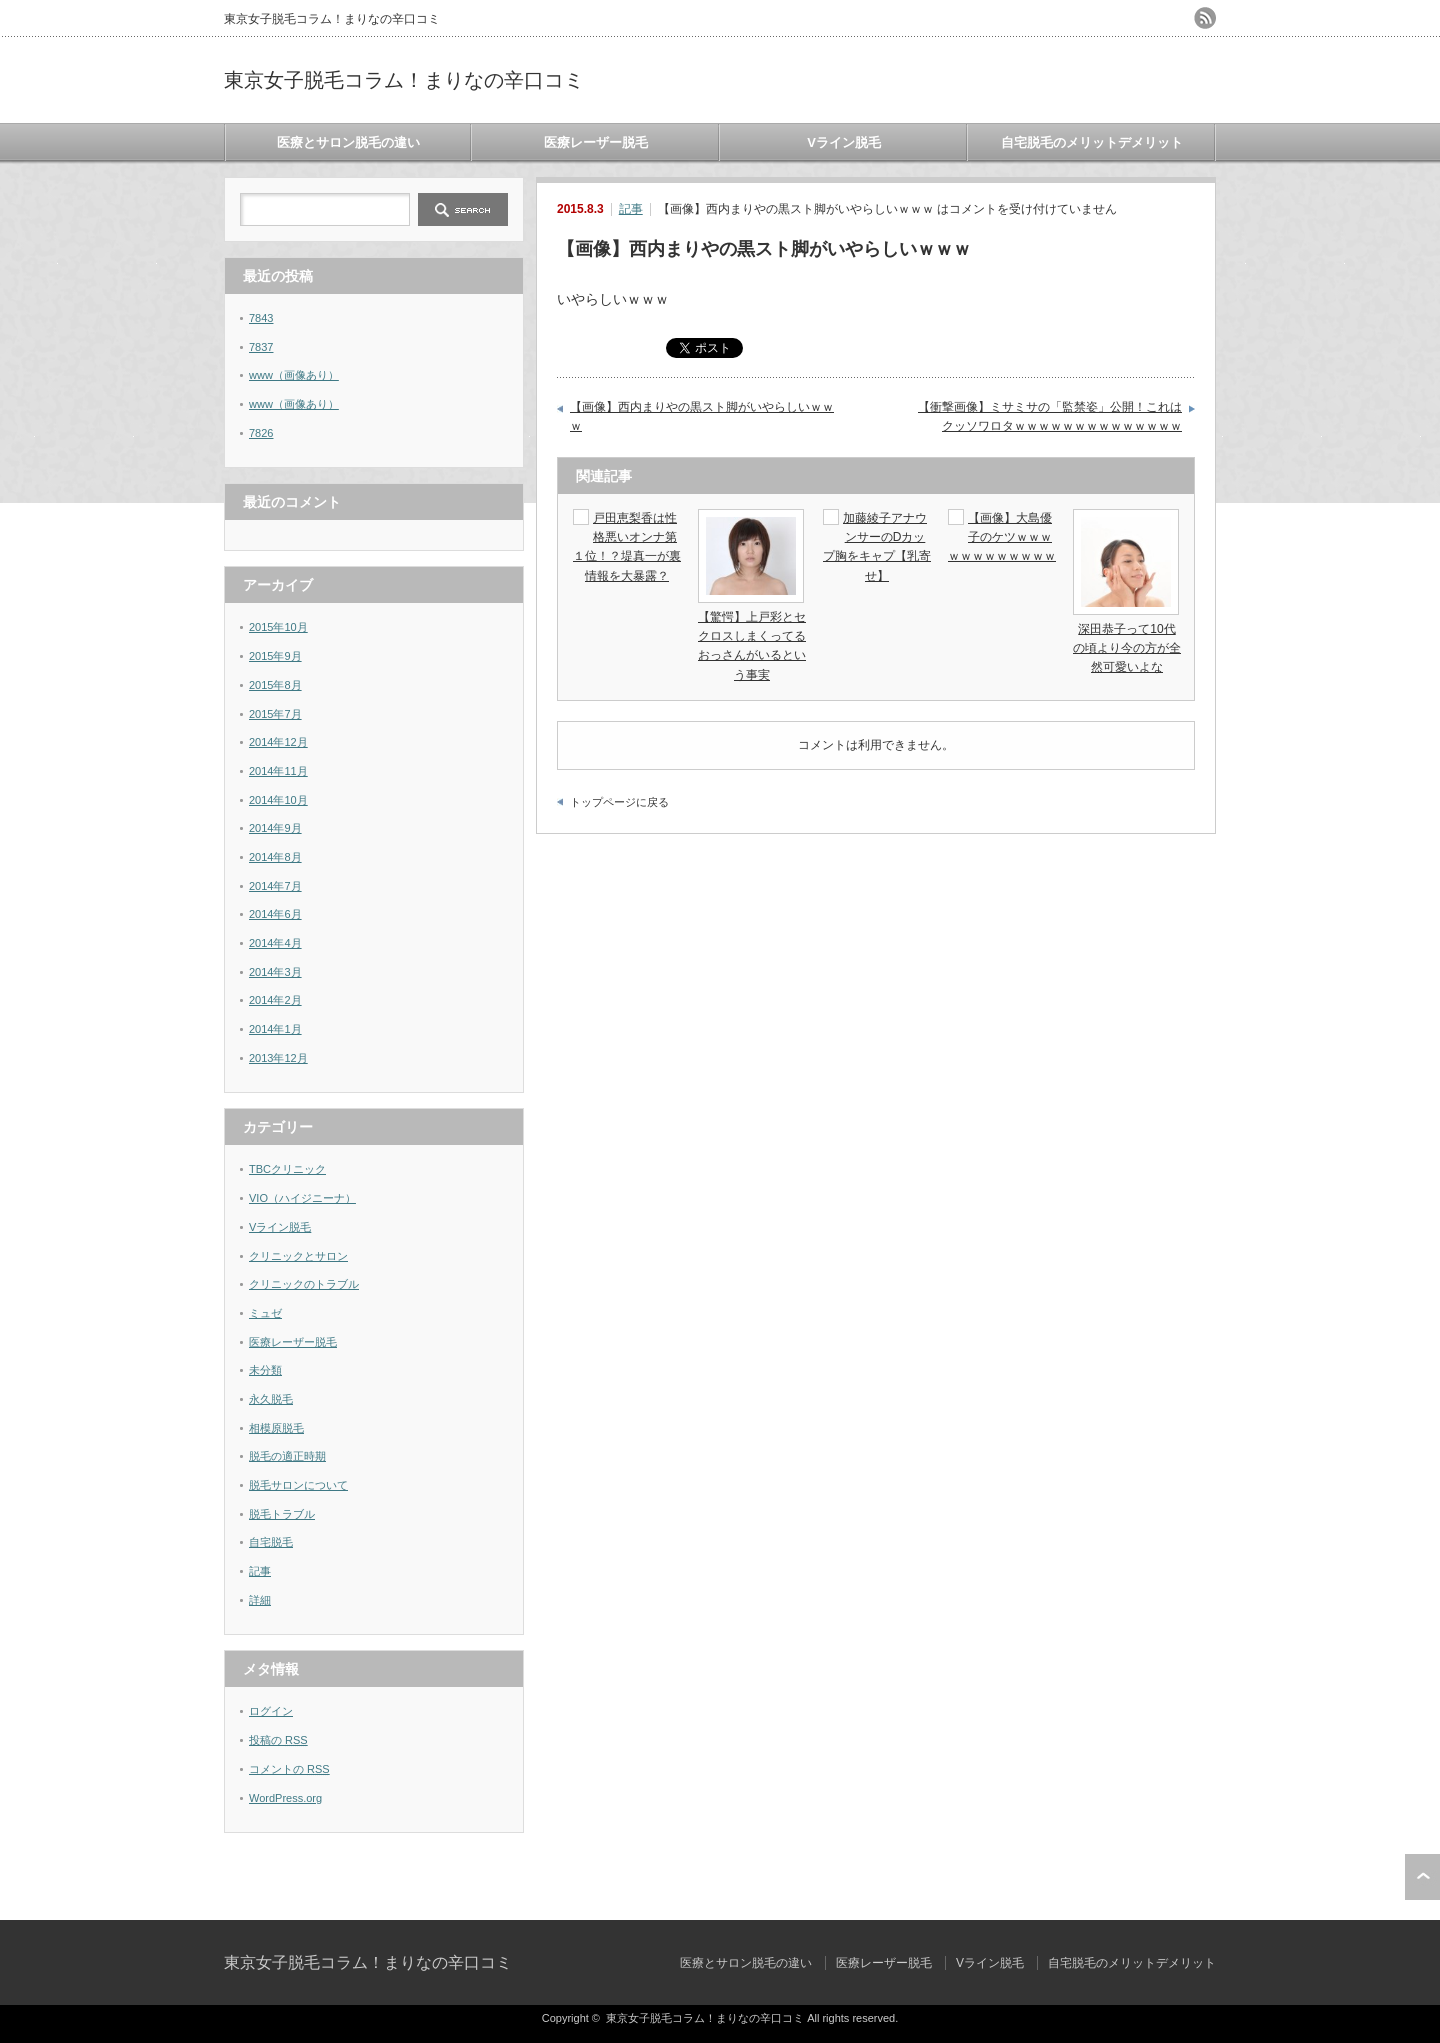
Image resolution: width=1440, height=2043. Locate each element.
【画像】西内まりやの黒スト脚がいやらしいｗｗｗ (702, 417)
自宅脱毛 (271, 1542)
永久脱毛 (271, 1399)
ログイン (271, 1711)
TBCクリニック (287, 1169)
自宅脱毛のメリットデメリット (1092, 142)
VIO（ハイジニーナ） (302, 1198)
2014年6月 (275, 914)
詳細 (260, 1600)
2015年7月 (275, 714)
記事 (631, 209)
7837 (261, 347)
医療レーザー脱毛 (596, 142)
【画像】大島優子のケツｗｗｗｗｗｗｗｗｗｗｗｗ (1002, 537)
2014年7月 (275, 886)
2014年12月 (278, 742)
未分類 (265, 1370)
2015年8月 (275, 685)
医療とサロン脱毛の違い (348, 142)
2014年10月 (278, 800)
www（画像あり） (294, 375)
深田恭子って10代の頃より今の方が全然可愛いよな (1127, 648)
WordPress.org (285, 1798)
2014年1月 (275, 1029)
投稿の (278, 1740)
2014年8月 (275, 857)
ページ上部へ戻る (1422, 1877)
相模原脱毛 (276, 1428)
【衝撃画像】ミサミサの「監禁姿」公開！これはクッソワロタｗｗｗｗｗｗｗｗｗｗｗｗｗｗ (1050, 417)
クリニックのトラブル (304, 1284)
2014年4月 (275, 943)
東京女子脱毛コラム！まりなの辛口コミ (404, 80)
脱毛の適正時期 (287, 1456)
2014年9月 (275, 828)
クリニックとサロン (298, 1256)
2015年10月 (278, 627)
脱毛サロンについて (298, 1485)
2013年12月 (278, 1058)
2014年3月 (275, 972)
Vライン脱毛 (844, 142)
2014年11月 (278, 771)
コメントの (289, 1769)
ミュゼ (265, 1313)
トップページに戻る (619, 802)
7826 (261, 433)
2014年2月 (275, 1000)
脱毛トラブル (282, 1514)
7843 (261, 318)
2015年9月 (275, 656)
